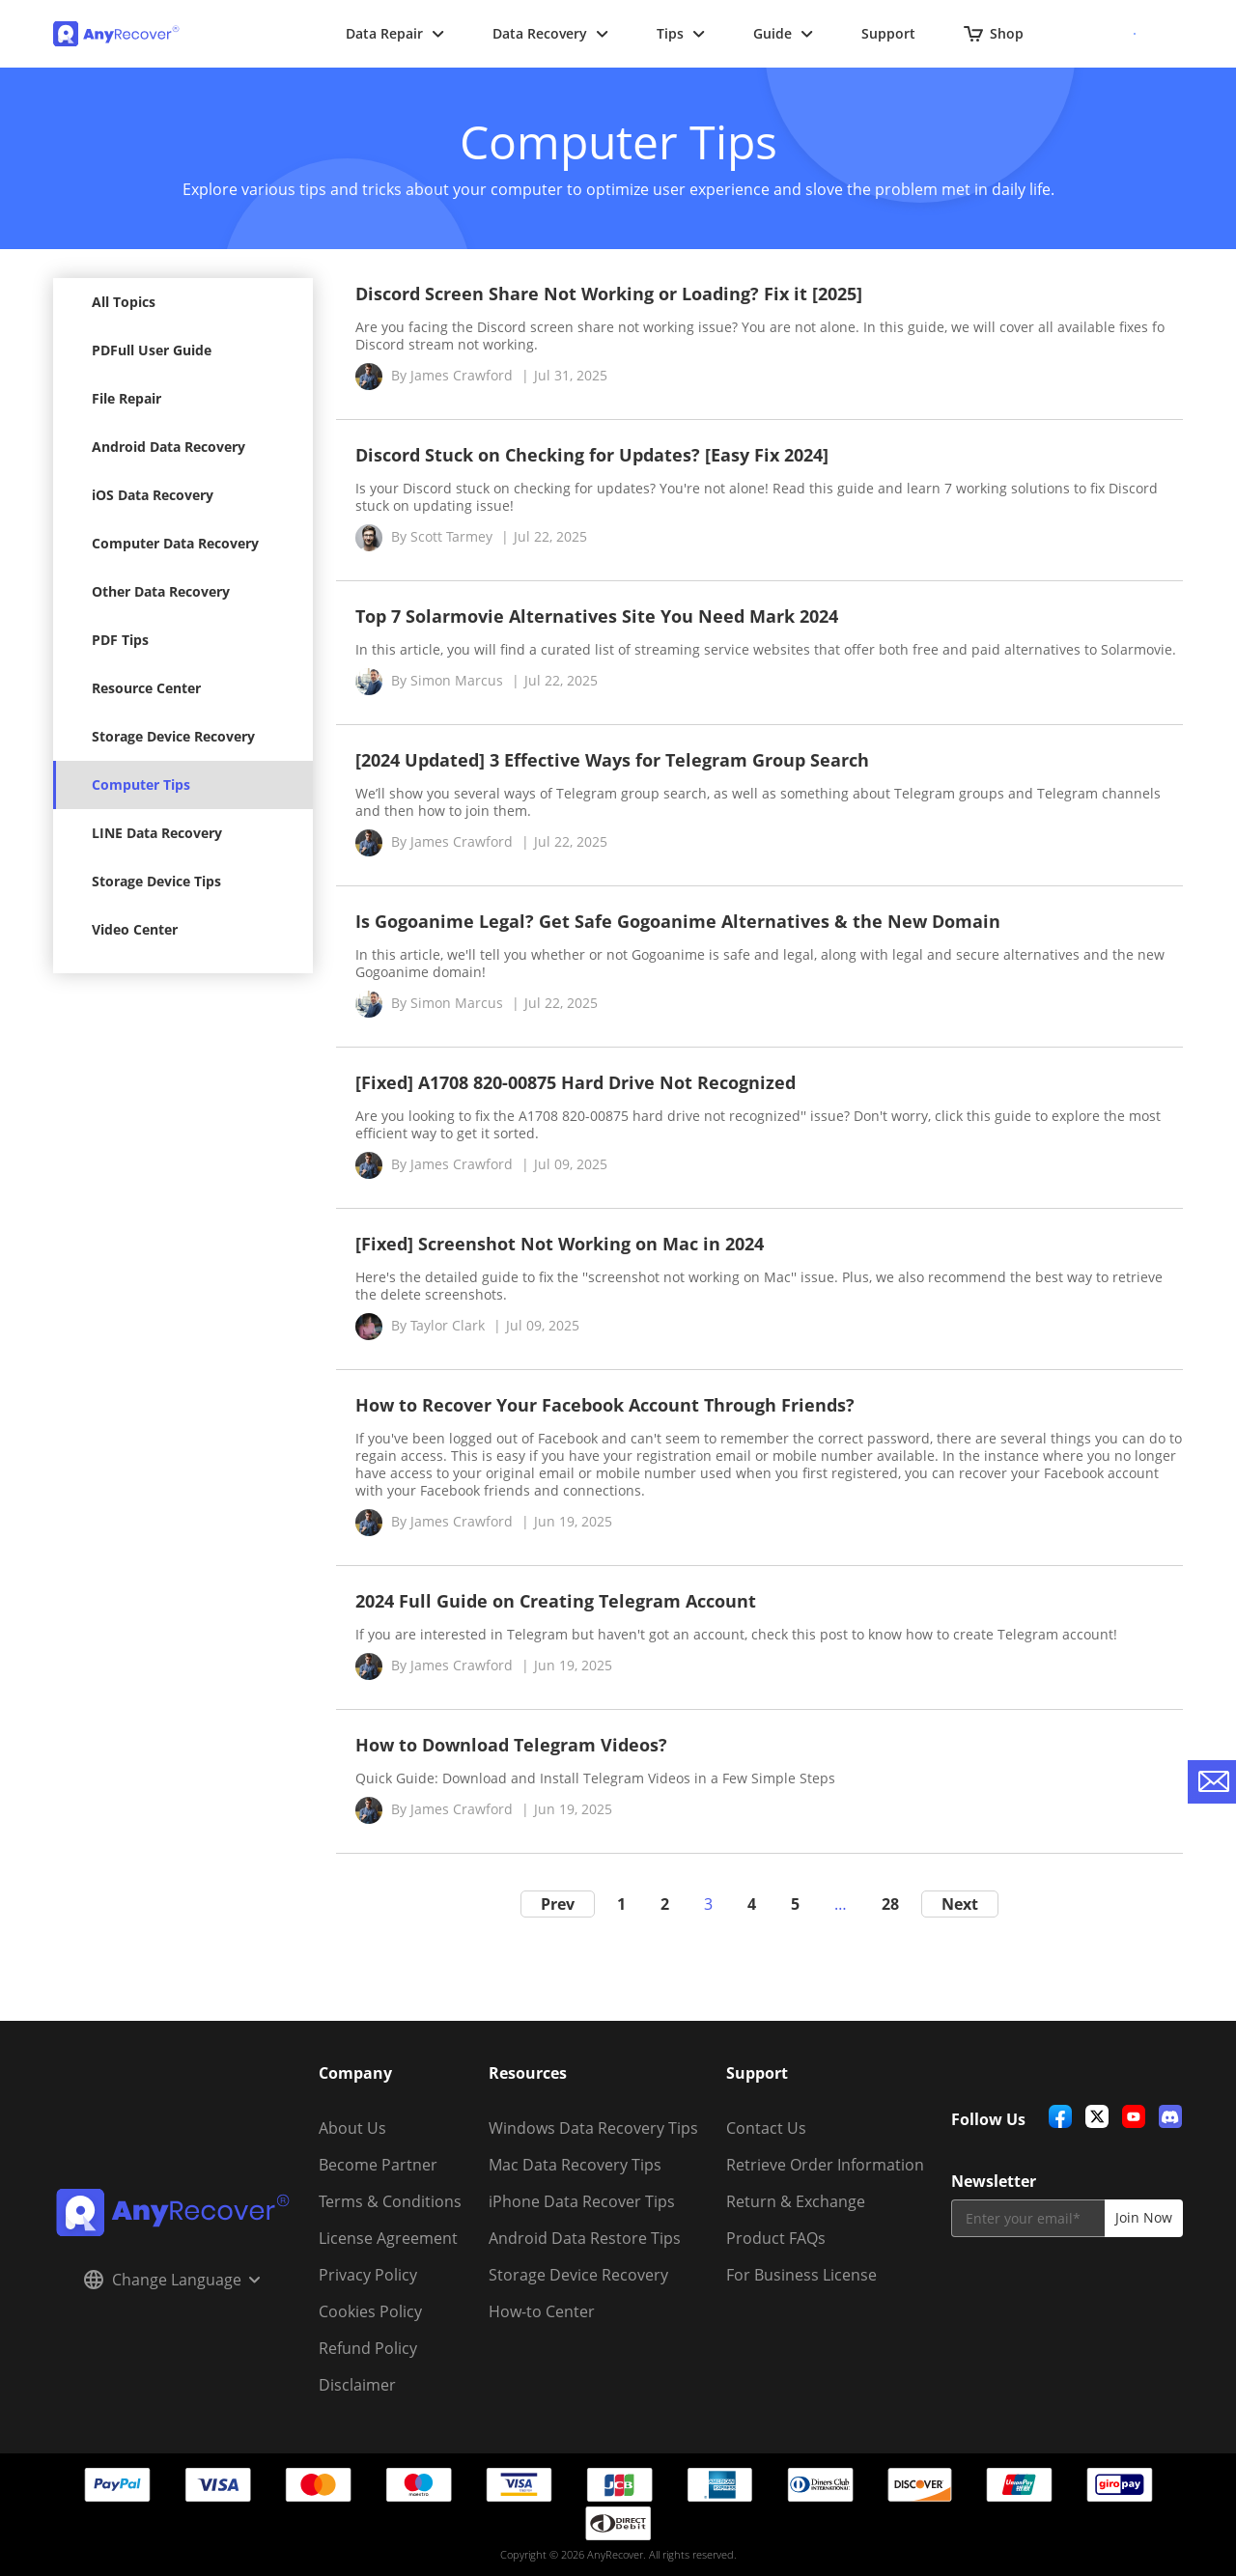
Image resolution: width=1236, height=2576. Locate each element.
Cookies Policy (370, 2311)
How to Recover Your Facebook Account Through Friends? (605, 1404)
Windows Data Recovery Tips (593, 2128)
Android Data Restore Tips (585, 2238)
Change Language (172, 2279)
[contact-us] (1212, 1782)
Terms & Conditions (390, 2201)
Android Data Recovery (168, 446)
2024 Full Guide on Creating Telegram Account (555, 1600)
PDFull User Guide (151, 350)
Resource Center (146, 688)
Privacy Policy (368, 2274)
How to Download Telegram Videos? (511, 1744)
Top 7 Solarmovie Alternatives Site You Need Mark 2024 (596, 616)
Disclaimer (357, 2384)
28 (890, 1904)
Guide (783, 33)
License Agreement (388, 2238)
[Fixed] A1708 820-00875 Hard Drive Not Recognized (575, 1082)
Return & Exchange (795, 2201)
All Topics (123, 302)
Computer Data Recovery (175, 543)
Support (888, 33)
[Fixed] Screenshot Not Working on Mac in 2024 (559, 1243)
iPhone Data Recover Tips (582, 2201)
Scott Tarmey (451, 536)
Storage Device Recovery (173, 736)
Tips (681, 33)
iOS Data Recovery (152, 495)
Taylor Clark (447, 1325)
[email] (1028, 2218)
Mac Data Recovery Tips (575, 2164)
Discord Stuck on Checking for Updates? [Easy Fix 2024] (592, 454)
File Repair (126, 398)
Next (959, 1904)
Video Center (135, 929)
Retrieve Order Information (825, 2164)
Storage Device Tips (156, 881)
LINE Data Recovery (157, 833)
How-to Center (542, 2311)
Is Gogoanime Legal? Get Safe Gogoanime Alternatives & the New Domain (677, 921)
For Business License (801, 2274)
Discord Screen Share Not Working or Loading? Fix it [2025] (608, 293)
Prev (558, 1904)
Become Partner (378, 2164)
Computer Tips (141, 784)
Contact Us (766, 2128)
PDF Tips (120, 639)
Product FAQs (776, 2238)
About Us (352, 2128)
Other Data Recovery (161, 591)
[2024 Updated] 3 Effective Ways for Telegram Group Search (612, 759)
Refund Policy (368, 2348)
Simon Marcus (456, 680)
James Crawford (461, 375)
